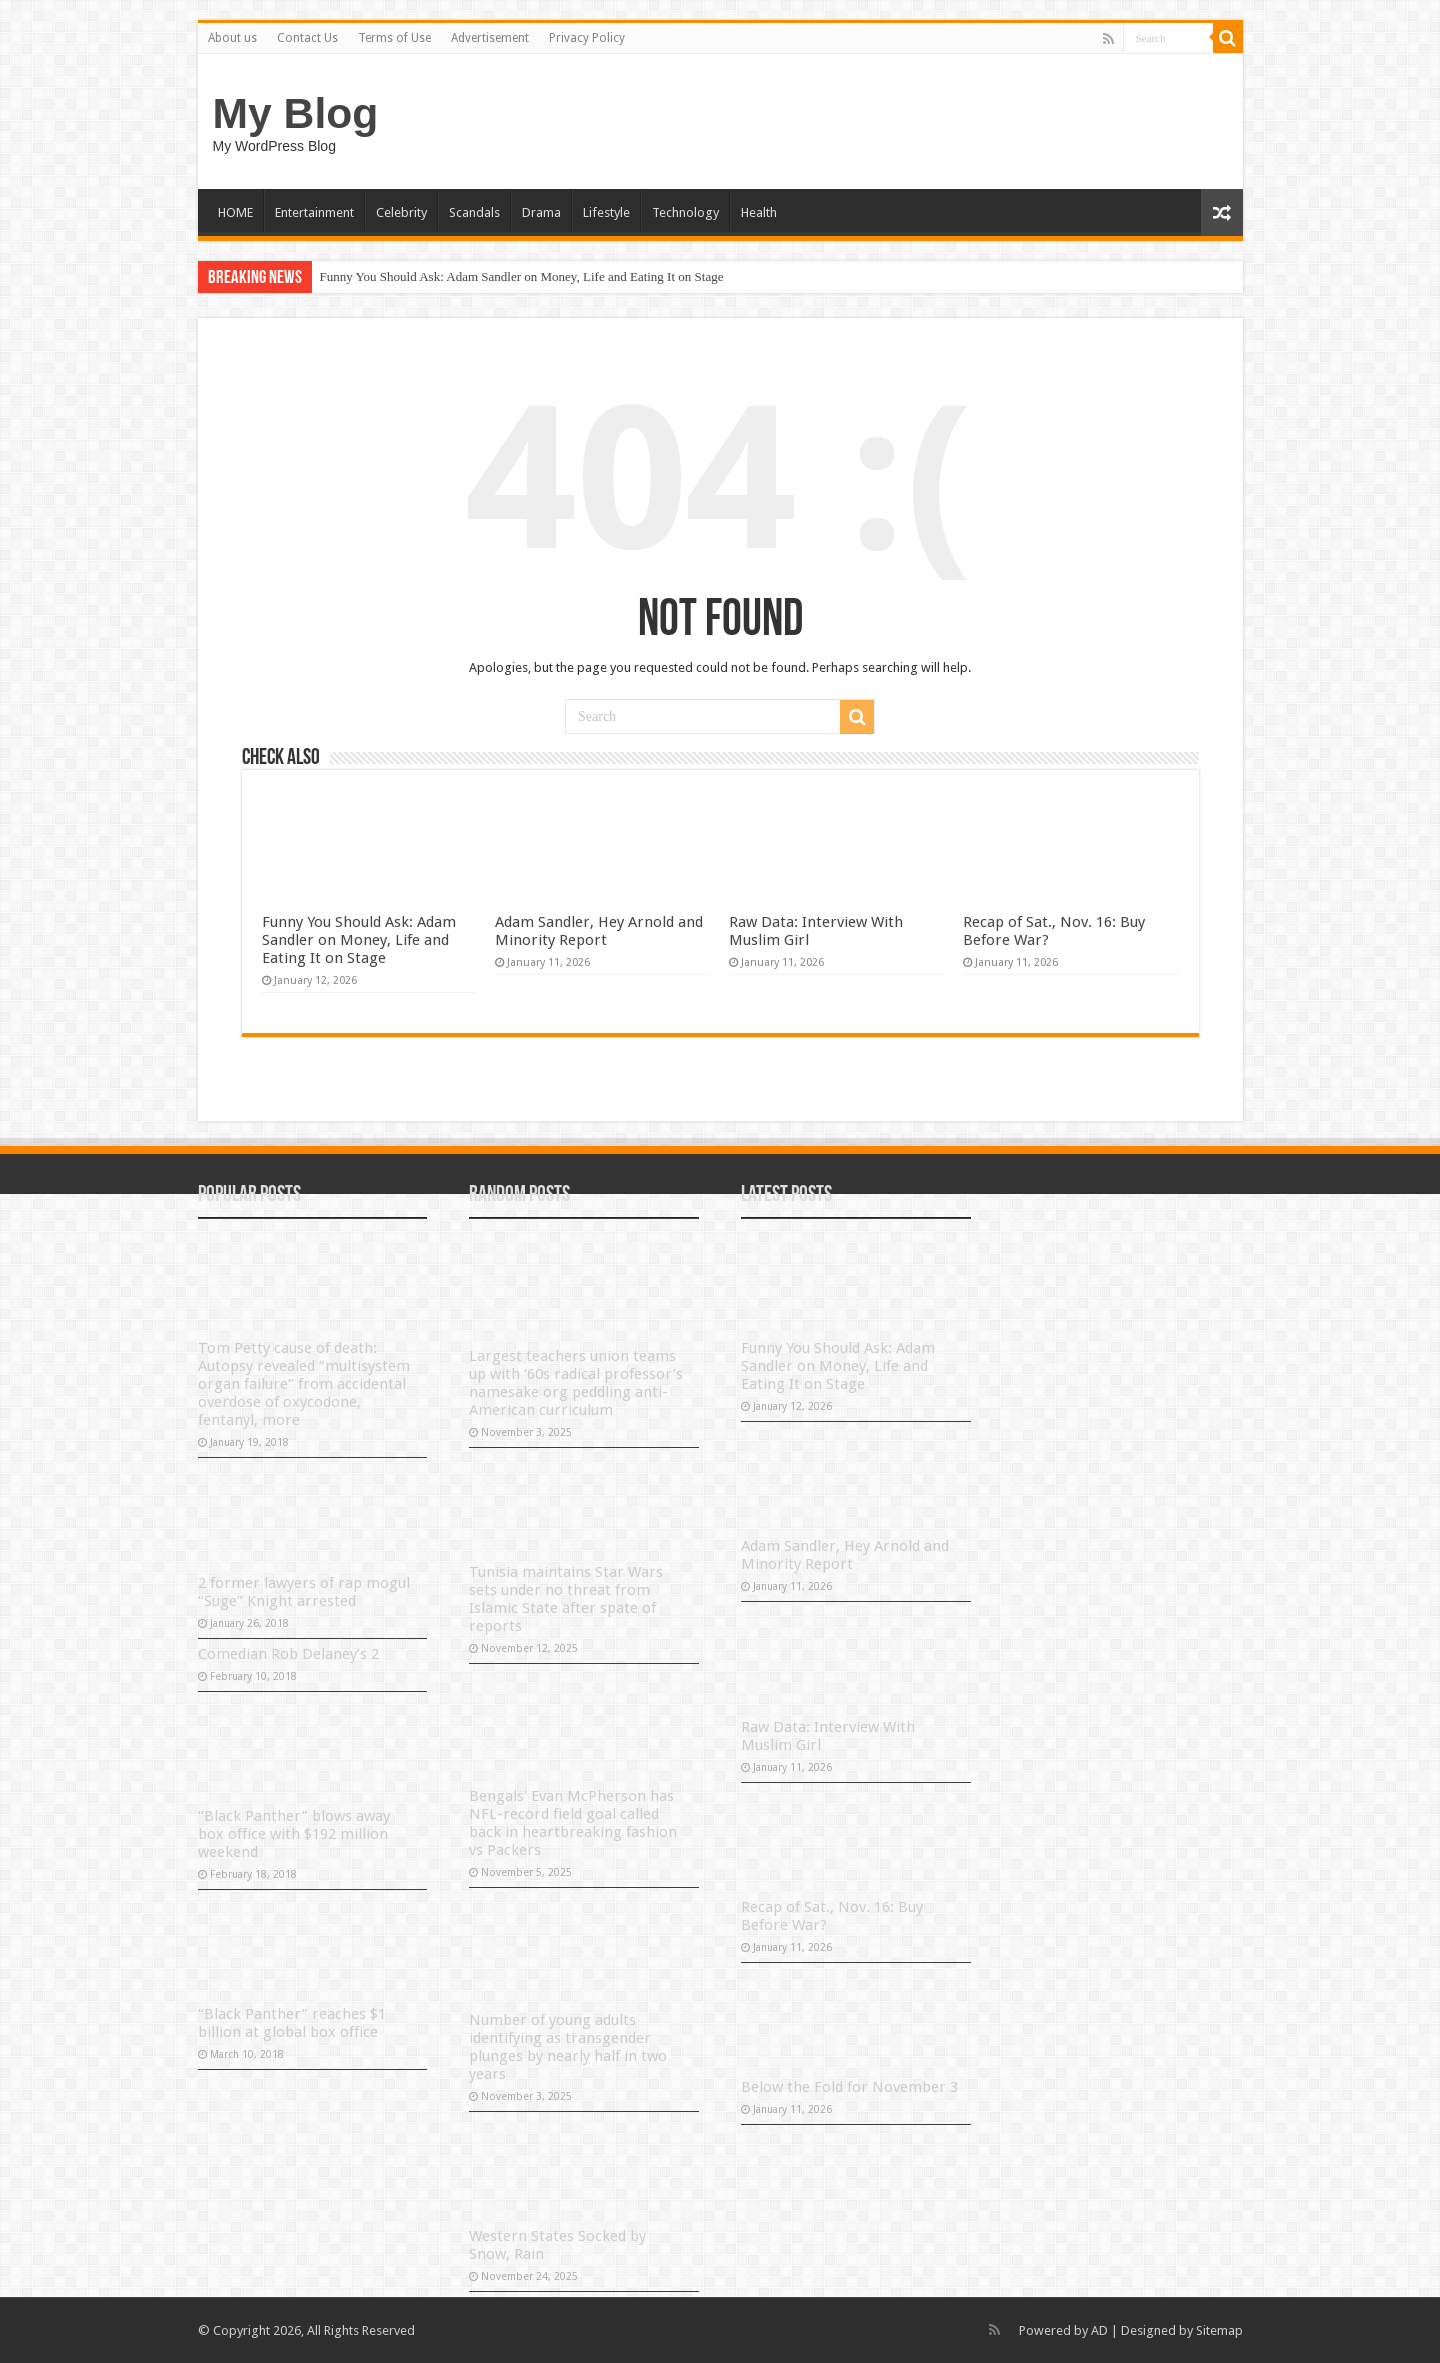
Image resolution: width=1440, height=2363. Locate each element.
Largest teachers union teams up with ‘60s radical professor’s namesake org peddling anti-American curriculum (576, 1383)
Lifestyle (606, 212)
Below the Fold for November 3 (849, 2087)
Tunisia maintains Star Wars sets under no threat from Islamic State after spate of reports (566, 1599)
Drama (541, 212)
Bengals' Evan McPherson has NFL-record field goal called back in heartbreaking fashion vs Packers (573, 1823)
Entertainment (314, 212)
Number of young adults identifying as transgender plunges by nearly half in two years (568, 2047)
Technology (685, 212)
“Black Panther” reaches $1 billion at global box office (292, 2023)
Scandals (474, 212)
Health (759, 212)
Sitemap (1219, 2330)
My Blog (296, 113)
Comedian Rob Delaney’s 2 (288, 1654)
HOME (235, 212)
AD (1099, 2330)
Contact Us (307, 38)
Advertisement (490, 38)
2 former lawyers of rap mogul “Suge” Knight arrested (304, 1592)
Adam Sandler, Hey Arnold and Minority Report (599, 931)
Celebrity (401, 212)
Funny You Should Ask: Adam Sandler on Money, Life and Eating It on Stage (522, 276)
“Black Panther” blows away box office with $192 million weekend (294, 1834)
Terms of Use (394, 38)
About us (232, 38)
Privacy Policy (587, 38)
